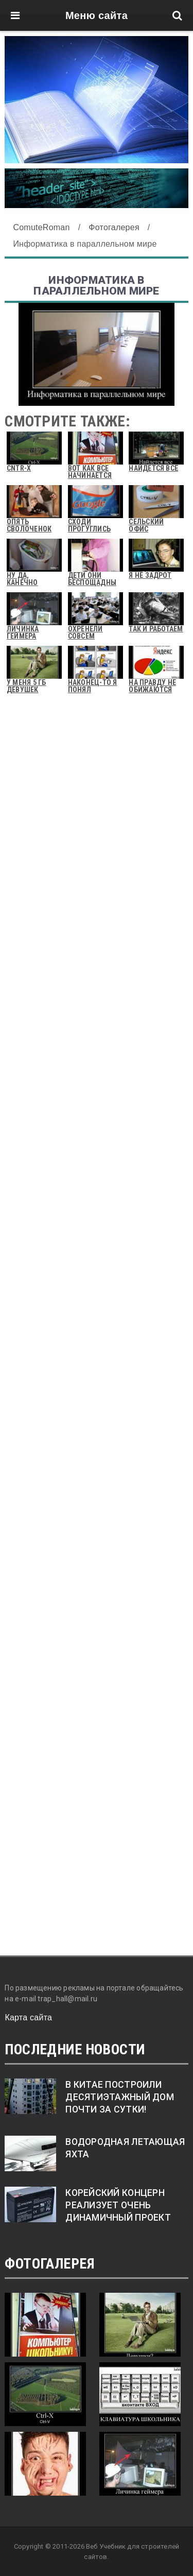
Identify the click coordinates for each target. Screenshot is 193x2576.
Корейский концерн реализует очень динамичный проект (118, 2205)
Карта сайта (28, 2017)
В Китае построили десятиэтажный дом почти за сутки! (119, 2097)
